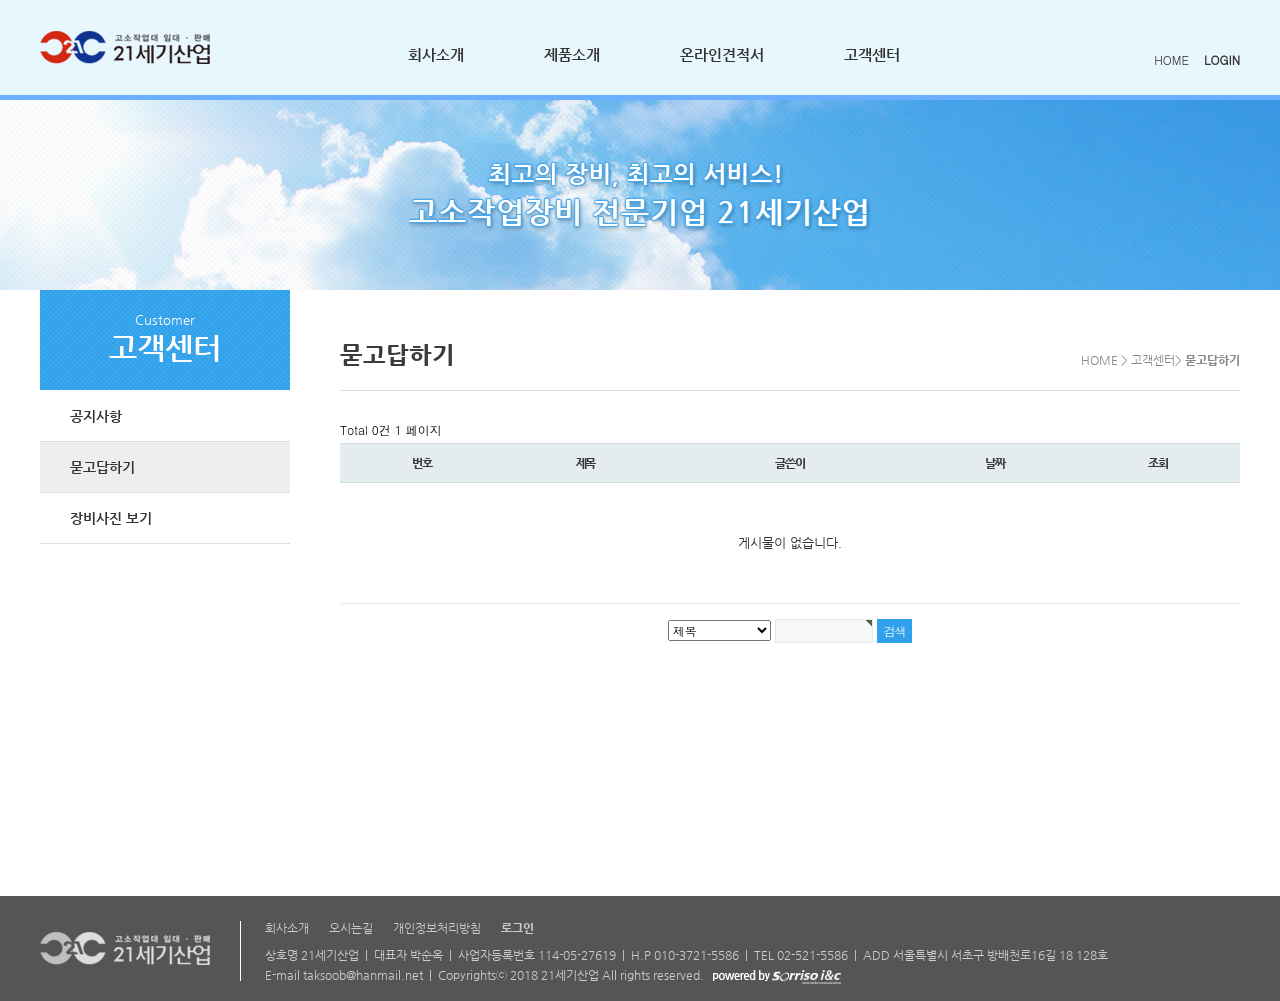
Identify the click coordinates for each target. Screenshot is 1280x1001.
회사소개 (436, 54)
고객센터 (872, 54)
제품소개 (572, 54)
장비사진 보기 (111, 518)
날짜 (995, 463)
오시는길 (351, 928)
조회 (1158, 463)
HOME (1171, 59)
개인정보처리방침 (437, 928)
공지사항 (96, 416)
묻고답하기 (102, 467)
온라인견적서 (722, 54)
